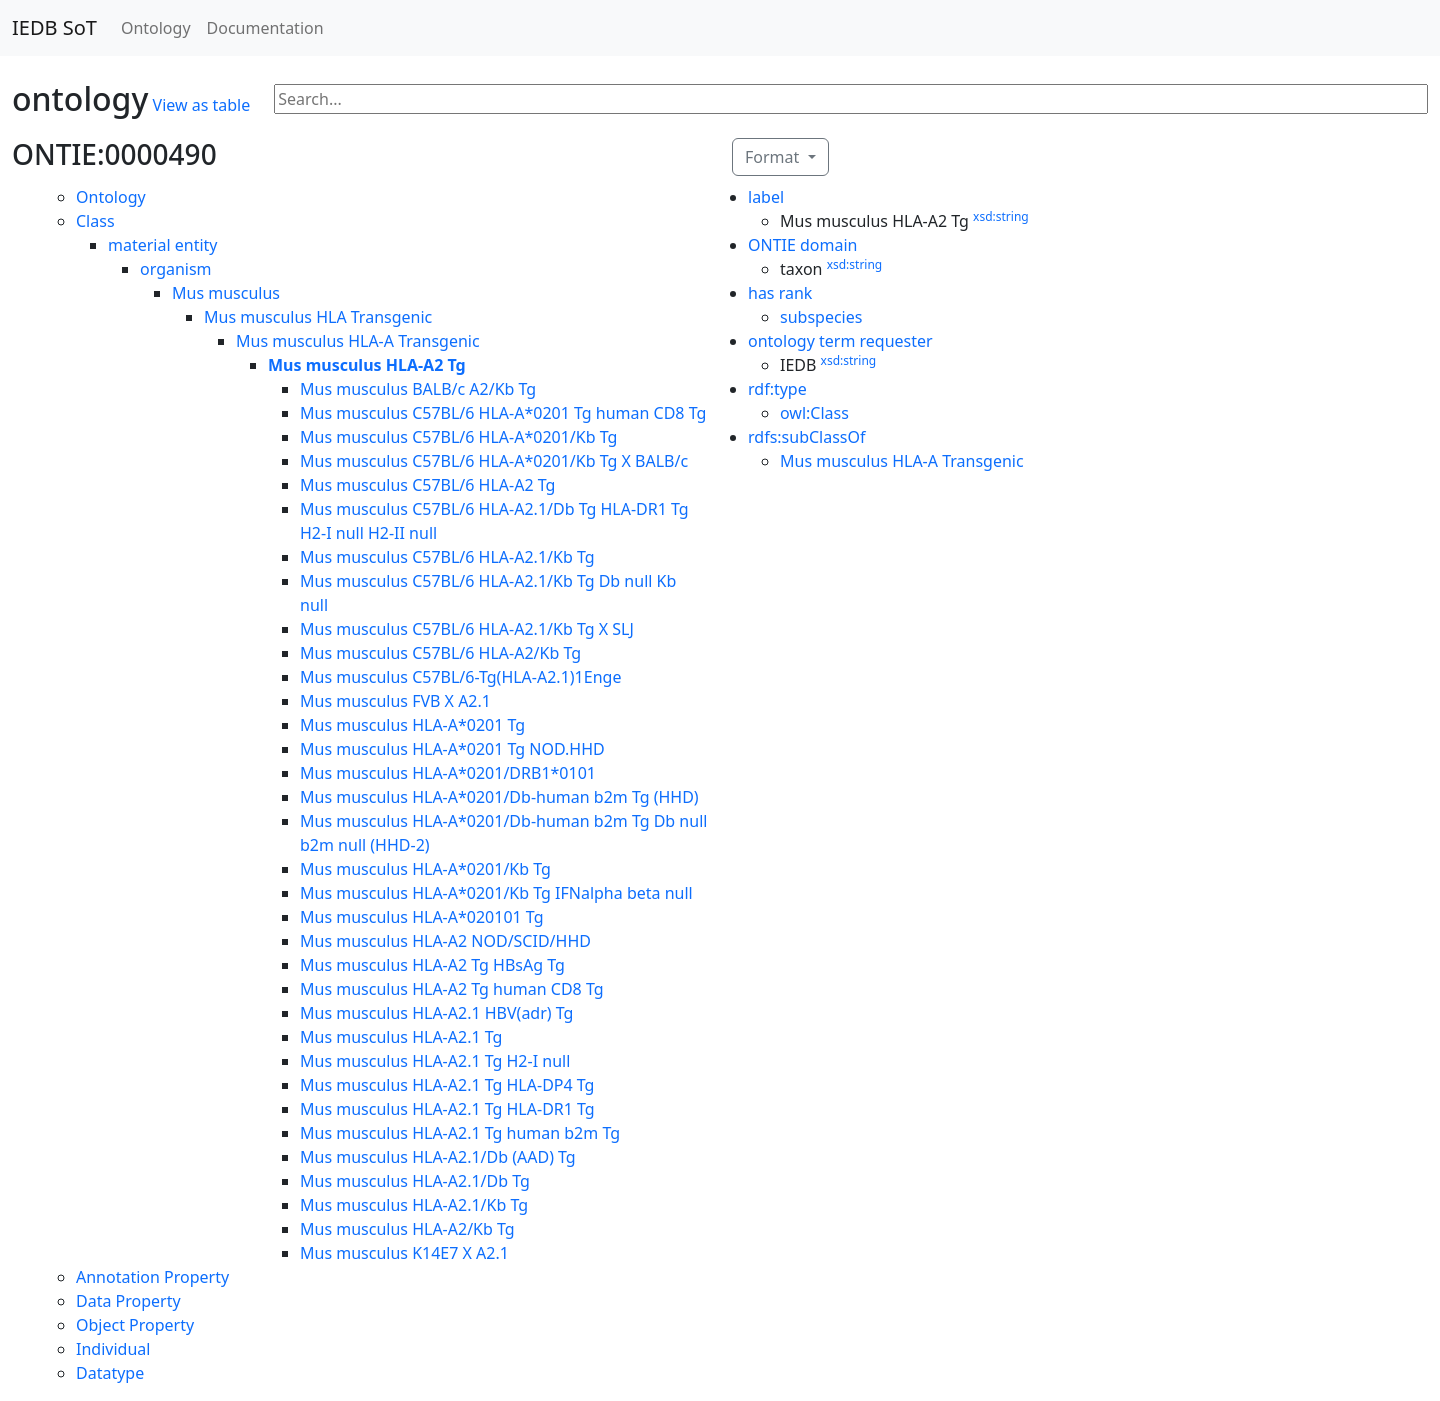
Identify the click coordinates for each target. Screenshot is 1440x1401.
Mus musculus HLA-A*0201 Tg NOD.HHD (452, 749)
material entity (163, 245)
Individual (113, 1349)
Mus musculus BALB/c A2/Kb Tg (418, 389)
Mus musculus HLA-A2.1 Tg (401, 1037)
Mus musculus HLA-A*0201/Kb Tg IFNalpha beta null (496, 893)
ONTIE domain (803, 245)
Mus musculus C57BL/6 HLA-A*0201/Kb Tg (458, 437)
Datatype (110, 1373)
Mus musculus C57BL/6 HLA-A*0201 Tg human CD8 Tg (503, 413)
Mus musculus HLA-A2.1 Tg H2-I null (435, 1061)
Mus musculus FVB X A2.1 (395, 701)
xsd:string (1001, 216)
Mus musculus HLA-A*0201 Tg (412, 725)
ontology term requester (840, 341)
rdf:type (777, 389)
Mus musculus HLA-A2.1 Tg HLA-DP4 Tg (447, 1085)
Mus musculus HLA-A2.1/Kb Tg (414, 1205)
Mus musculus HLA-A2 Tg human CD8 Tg (452, 989)
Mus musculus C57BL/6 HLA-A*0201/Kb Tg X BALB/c (494, 461)
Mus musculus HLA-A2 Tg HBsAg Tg (432, 965)
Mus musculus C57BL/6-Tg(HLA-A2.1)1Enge (460, 677)
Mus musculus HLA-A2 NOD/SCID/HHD (445, 941)
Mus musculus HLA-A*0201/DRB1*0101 (448, 773)
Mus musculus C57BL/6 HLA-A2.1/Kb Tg (447, 557)
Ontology (156, 28)
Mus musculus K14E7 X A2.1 (404, 1253)
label (766, 197)
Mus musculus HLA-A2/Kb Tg (407, 1229)
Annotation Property (152, 1277)
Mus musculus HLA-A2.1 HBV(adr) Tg (436, 1013)
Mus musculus (226, 293)
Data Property (128, 1301)
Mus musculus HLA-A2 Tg (367, 365)
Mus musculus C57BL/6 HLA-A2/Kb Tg (440, 653)
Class (95, 221)
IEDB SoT (54, 27)
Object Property (135, 1325)
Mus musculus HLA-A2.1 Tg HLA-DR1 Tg (447, 1109)
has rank (780, 293)
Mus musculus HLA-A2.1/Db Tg (415, 1181)
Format (774, 157)
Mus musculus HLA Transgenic (318, 317)
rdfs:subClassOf (807, 437)
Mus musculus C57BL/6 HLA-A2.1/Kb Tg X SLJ (467, 629)
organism (176, 269)
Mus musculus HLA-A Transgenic (358, 341)
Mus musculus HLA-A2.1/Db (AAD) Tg (438, 1157)
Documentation (265, 28)
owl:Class (814, 413)
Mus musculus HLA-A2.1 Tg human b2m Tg (460, 1133)
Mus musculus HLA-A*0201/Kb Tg (425, 869)
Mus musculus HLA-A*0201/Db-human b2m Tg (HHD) (499, 797)
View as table (202, 105)
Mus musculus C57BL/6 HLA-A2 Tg (427, 485)
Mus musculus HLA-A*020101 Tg (422, 917)
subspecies (821, 317)
